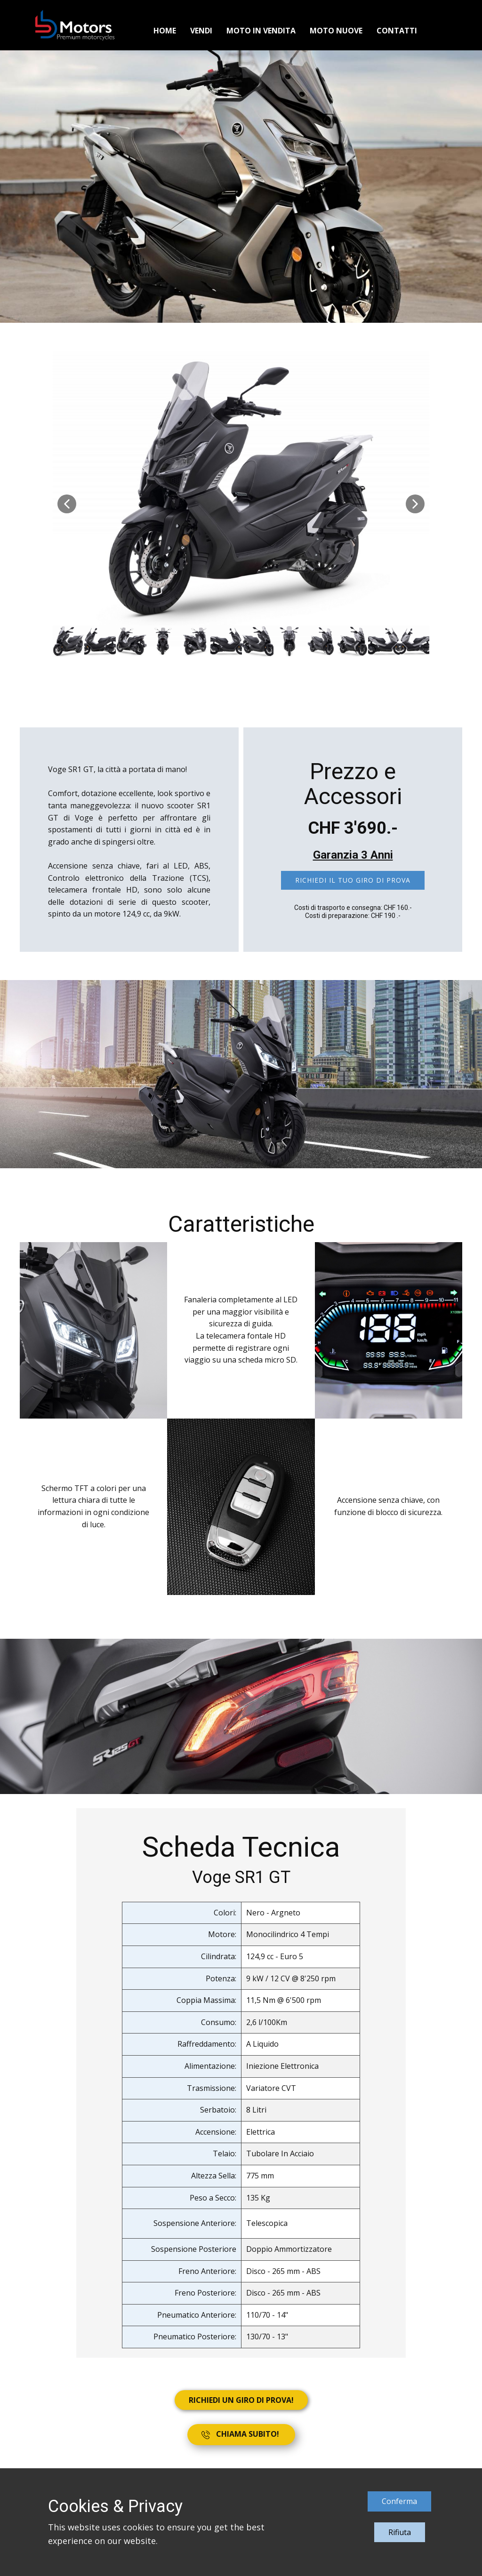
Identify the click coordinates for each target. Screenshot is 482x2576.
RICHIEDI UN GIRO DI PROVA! (241, 2400)
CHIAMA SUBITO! (241, 2434)
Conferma (399, 2501)
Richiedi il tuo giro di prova (352, 880)
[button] (66, 503)
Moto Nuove (336, 30)
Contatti (397, 30)
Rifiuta (399, 2532)
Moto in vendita (261, 30)
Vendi (201, 30)
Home (164, 30)
